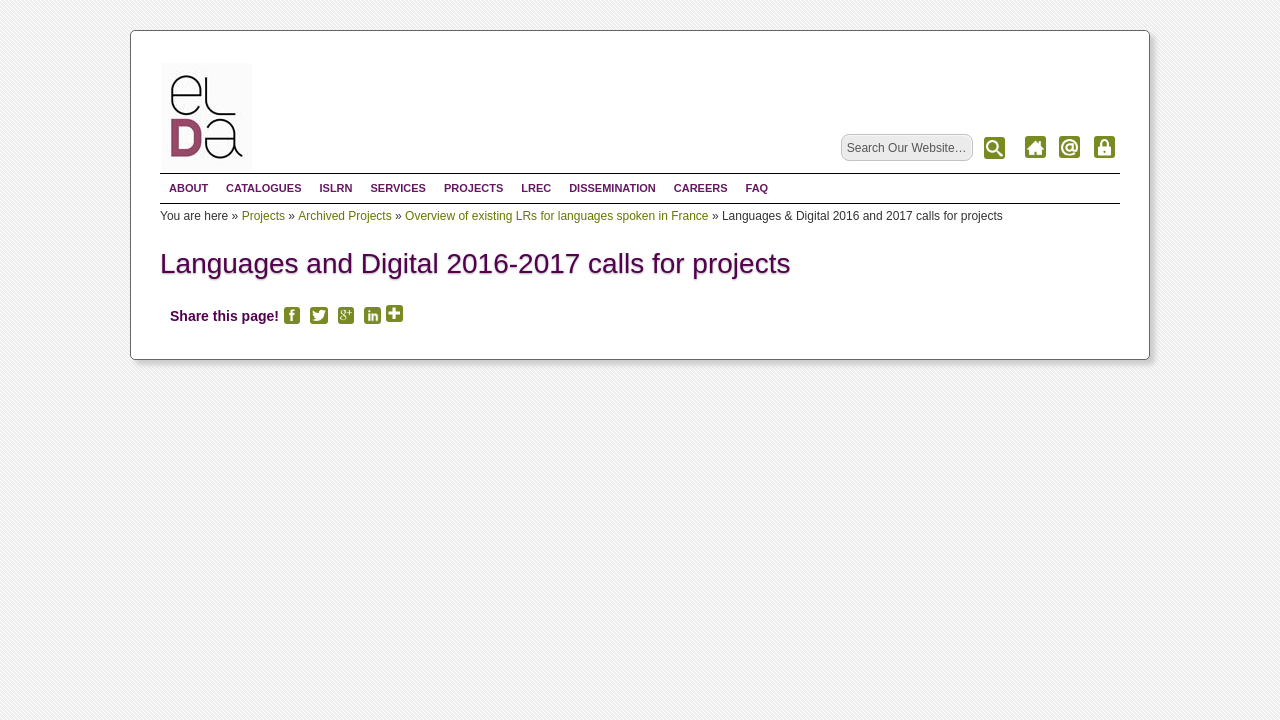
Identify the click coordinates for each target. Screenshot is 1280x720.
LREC (536, 188)
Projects (473, 188)
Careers (701, 188)
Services (397, 188)
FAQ (757, 188)
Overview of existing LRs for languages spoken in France (557, 216)
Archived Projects (344, 216)
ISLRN (335, 188)
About (188, 188)
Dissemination (612, 188)
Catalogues (263, 188)
